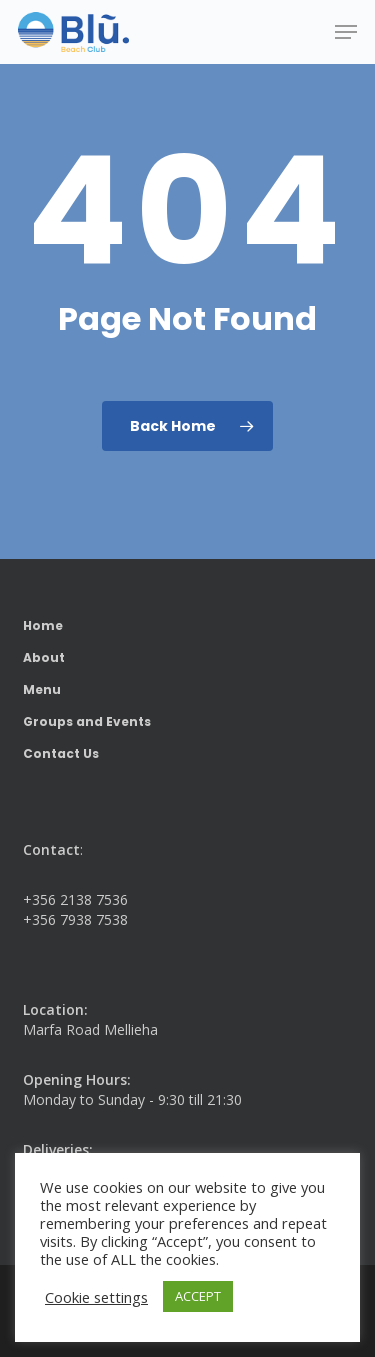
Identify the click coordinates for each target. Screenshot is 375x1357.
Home (43, 625)
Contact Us (61, 753)
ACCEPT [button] (198, 1296)
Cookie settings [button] (96, 1297)
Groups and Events (87, 721)
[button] (346, 32)
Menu (42, 689)
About (44, 657)
